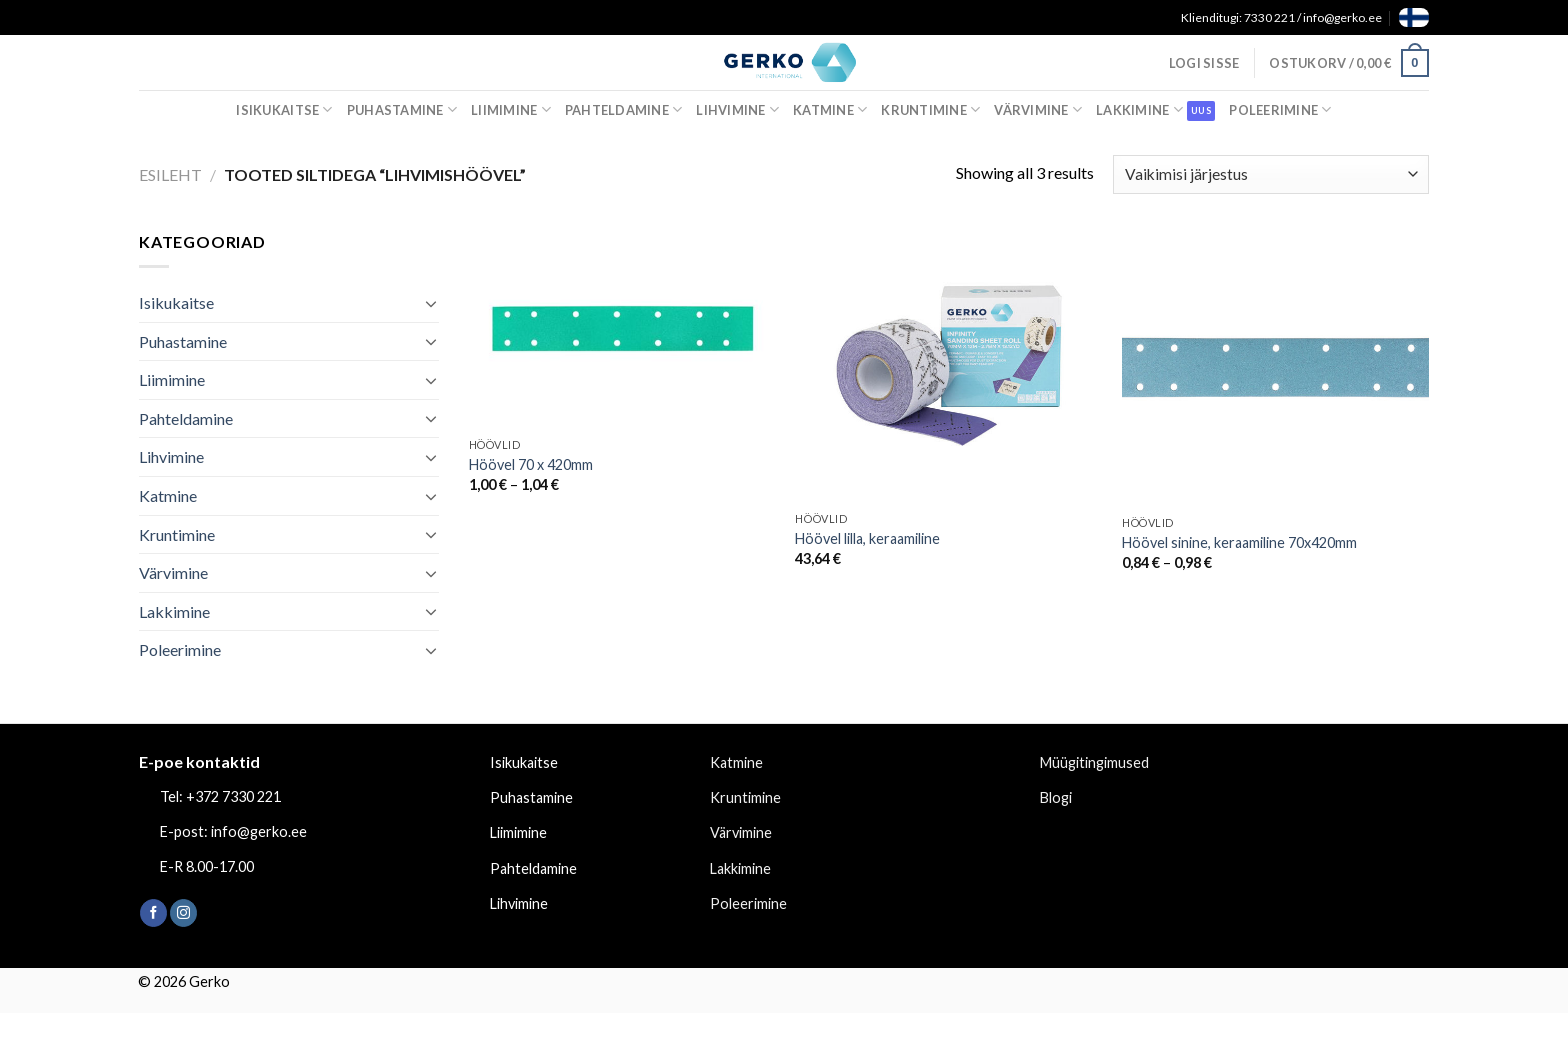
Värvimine (1038, 109)
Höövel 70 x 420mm (531, 464)
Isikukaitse (284, 109)
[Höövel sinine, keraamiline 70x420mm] (1275, 367)
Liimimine (511, 109)
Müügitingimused (1094, 762)
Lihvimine (737, 109)
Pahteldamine (624, 109)
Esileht (170, 174)
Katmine (830, 109)
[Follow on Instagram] (183, 913)
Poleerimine (1280, 109)
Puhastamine (402, 109)
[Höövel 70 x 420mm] (622, 328)
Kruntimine (930, 109)
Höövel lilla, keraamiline (867, 538)
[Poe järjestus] (1271, 174)
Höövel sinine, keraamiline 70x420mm (1239, 542)
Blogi (1056, 797)
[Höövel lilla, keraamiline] (948, 365)
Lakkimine (1139, 109)
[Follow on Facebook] (153, 913)
